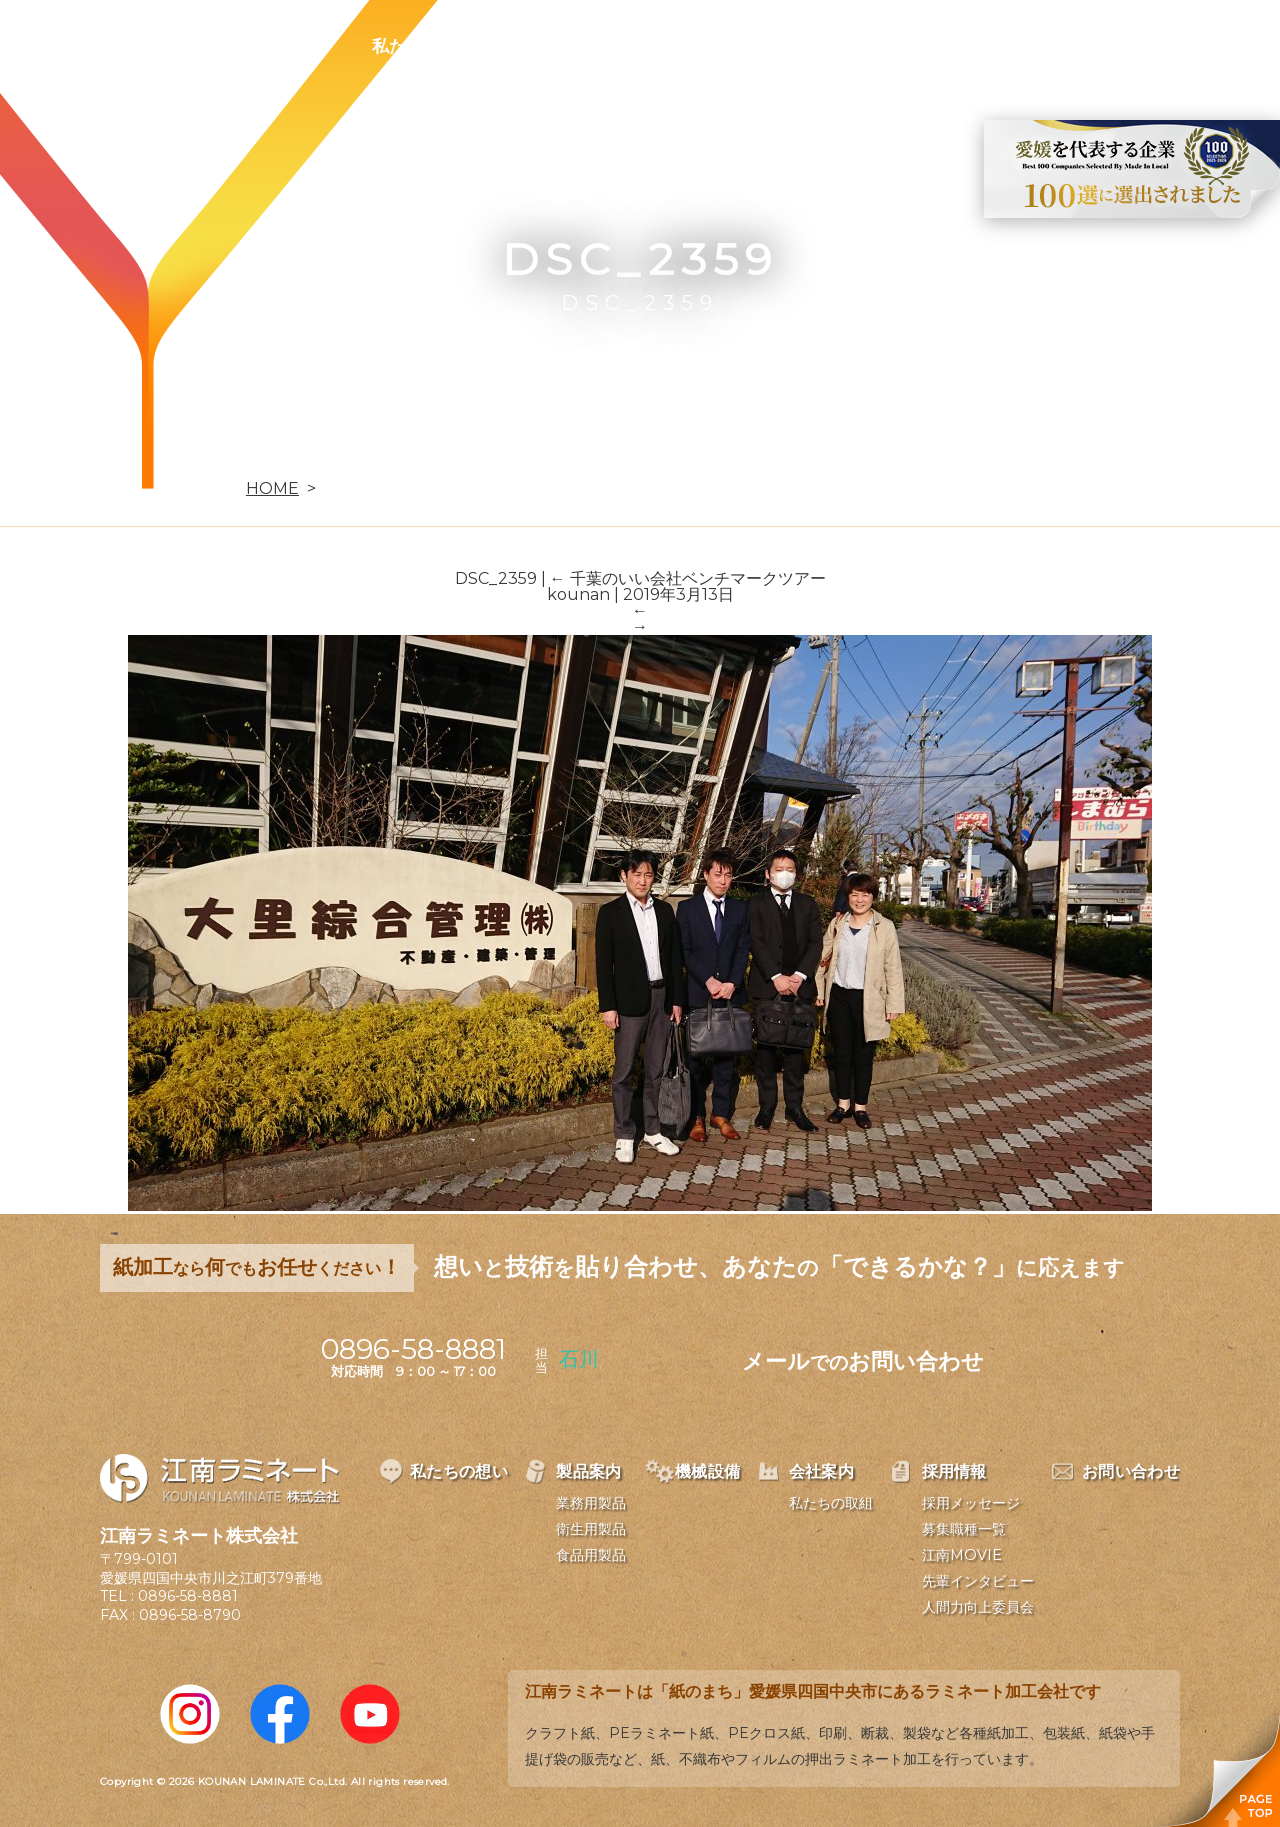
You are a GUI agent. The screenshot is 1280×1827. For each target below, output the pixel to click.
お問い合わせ (1037, 46)
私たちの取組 (831, 1503)
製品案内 (556, 46)
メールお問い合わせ (863, 1361)
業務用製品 (591, 1503)
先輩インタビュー (978, 1581)
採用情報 (904, 46)
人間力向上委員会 (978, 1607)
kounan (578, 594)
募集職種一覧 (964, 1529)
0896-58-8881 (188, 1596)
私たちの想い (423, 46)
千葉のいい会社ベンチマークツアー (688, 578)
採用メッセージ (971, 1503)
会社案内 (788, 46)
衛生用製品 (591, 1529)
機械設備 (672, 46)
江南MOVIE (962, 1555)
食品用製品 (591, 1555)
